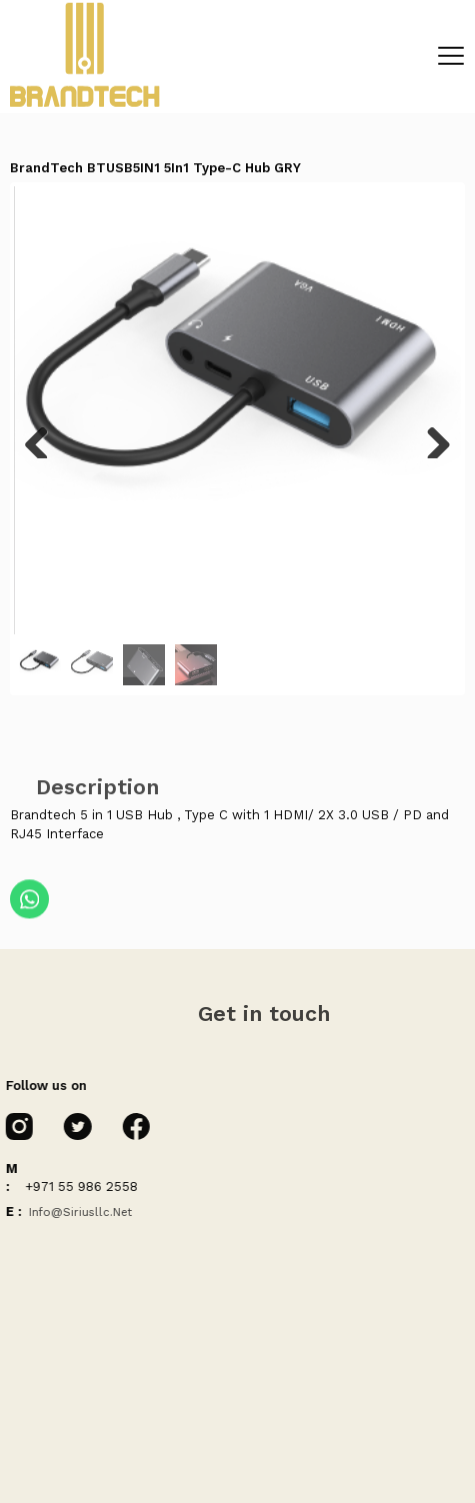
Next (431, 443)
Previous (44, 443)
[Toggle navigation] (451, 50)
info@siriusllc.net (76, 1212)
